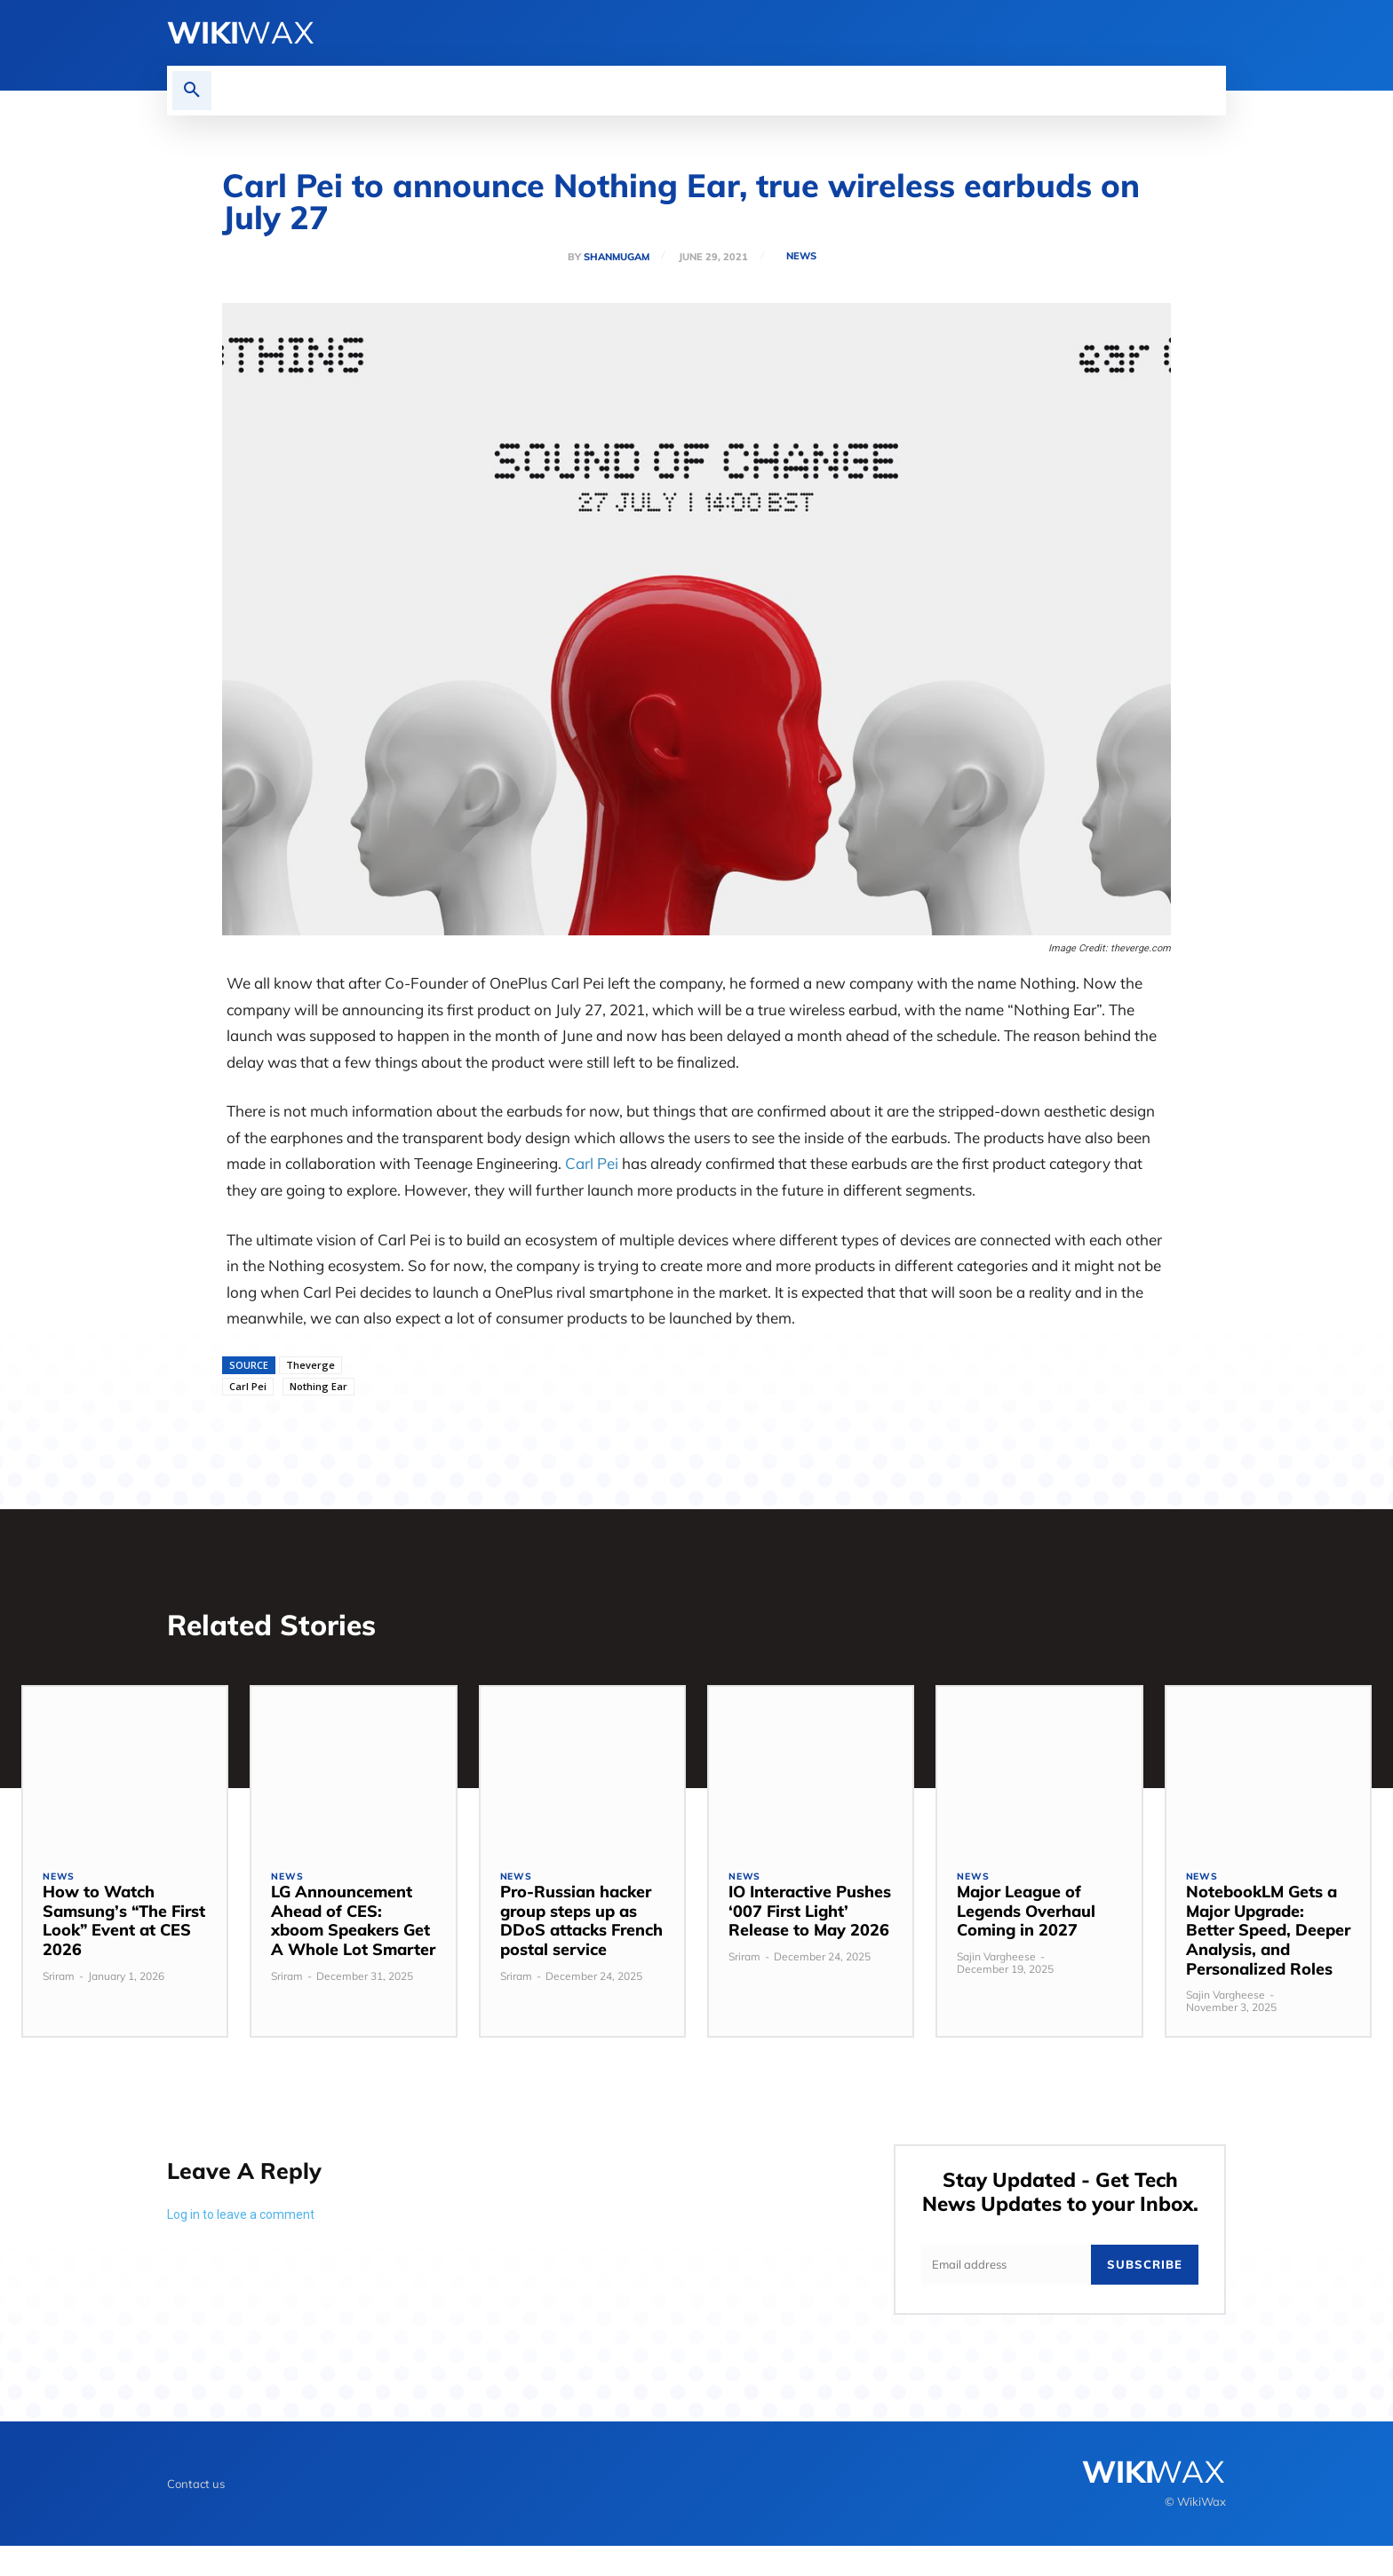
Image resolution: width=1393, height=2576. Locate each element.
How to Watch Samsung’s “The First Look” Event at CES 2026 (124, 1924)
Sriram (59, 1979)
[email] (1006, 2294)
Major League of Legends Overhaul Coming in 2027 (1026, 1914)
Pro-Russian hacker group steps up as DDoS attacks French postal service (581, 1924)
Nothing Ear (318, 1386)
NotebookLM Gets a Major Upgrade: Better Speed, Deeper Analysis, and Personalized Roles (1268, 1933)
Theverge (310, 1364)
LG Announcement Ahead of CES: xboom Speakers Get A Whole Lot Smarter (353, 1924)
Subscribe (1144, 2293)
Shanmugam (615, 257)
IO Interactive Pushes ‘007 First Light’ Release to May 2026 (809, 1914)
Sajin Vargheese (996, 1960)
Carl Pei (591, 1163)
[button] (191, 90)
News (803, 256)
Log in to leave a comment (240, 2218)
